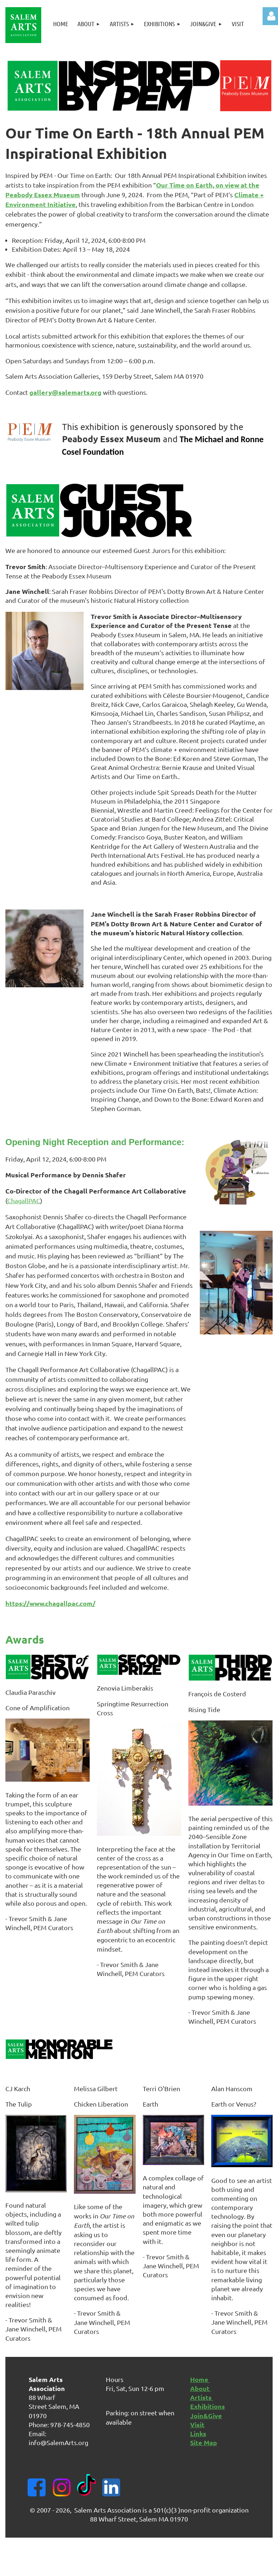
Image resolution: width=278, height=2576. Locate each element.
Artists (201, 2397)
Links (198, 2433)
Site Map (203, 2442)
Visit (197, 2424)
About (200, 2388)
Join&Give (206, 2415)
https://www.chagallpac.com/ (50, 1603)
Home (200, 2379)
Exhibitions (207, 2406)
